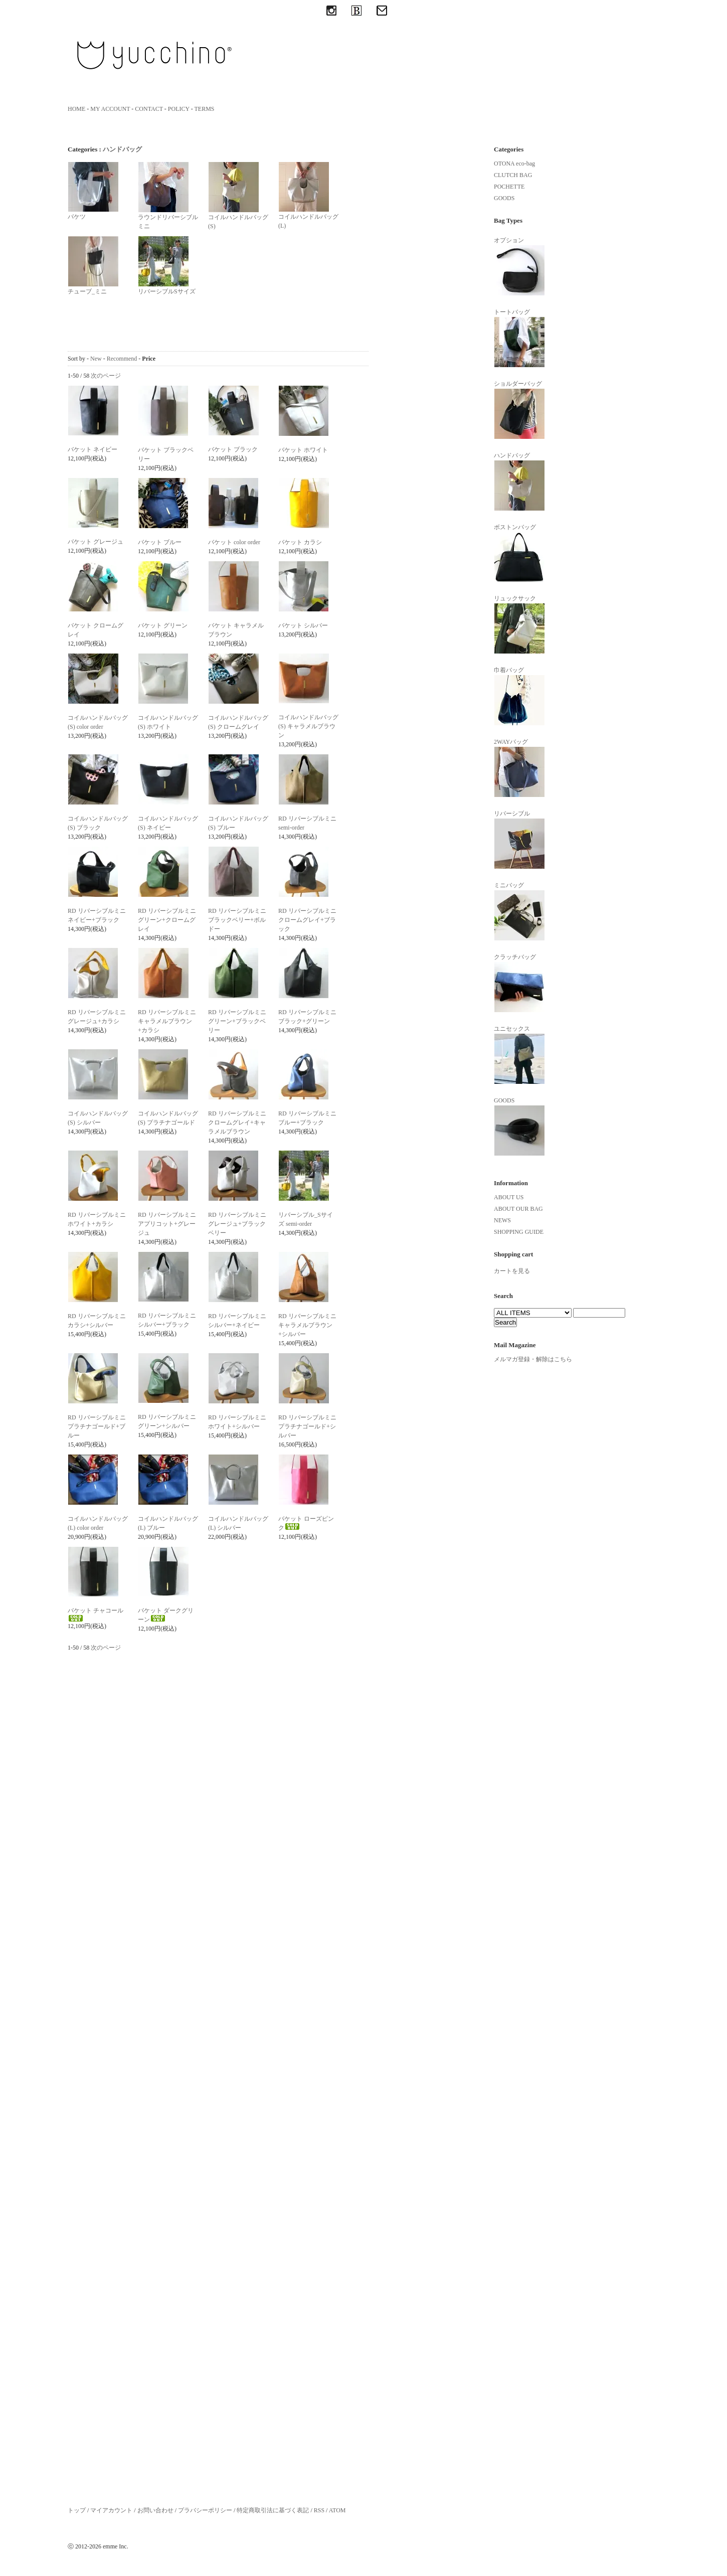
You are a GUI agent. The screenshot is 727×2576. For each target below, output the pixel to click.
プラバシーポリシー (205, 2510)
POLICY (179, 108)
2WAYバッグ (519, 767)
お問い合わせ (155, 2510)
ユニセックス (519, 1054)
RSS (319, 2510)
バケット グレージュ (95, 541)
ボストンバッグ (519, 553)
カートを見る (512, 1270)
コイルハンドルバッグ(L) (308, 195)
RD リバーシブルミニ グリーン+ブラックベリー (237, 1021)
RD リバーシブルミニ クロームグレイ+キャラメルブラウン (237, 1122)
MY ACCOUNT (110, 108)
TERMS (205, 108)
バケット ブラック (233, 449)
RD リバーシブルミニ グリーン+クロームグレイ (167, 919)
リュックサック (519, 624)
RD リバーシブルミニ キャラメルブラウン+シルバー (307, 1325)
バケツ (93, 191)
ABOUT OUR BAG (518, 1208)
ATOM (337, 2510)
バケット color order (234, 542)
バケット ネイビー (92, 449)
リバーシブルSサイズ (167, 265)
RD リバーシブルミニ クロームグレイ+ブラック (307, 919)
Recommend (122, 358)
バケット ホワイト (303, 449)
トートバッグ (519, 338)
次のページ (106, 375)
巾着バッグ (519, 696)
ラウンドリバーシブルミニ (168, 196)
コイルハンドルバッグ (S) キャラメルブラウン (308, 726)
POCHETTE (509, 186)
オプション (519, 266)
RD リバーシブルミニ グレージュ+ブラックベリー (237, 1223)
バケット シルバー (303, 625)
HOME (76, 108)
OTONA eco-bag (514, 163)
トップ (77, 2510)
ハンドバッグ (122, 149)
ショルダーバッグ (519, 409)
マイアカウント (111, 2510)
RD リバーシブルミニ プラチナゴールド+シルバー (307, 1426)
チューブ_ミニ (93, 265)
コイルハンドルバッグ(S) (238, 196)
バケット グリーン (163, 625)
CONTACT (149, 108)
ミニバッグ (519, 911)
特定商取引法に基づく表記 (273, 2510)
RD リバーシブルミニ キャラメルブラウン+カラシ (167, 1021)
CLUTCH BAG (513, 175)
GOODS (504, 198)
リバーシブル (519, 839)
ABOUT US (508, 1197)
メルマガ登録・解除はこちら (533, 1359)
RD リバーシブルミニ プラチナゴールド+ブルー (97, 1426)
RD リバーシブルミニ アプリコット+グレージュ (167, 1223)
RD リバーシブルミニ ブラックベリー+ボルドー (237, 919)
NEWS (502, 1220)
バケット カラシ (300, 542)
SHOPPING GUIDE (518, 1231)
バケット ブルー (159, 542)
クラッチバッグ (519, 983)
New (96, 358)
